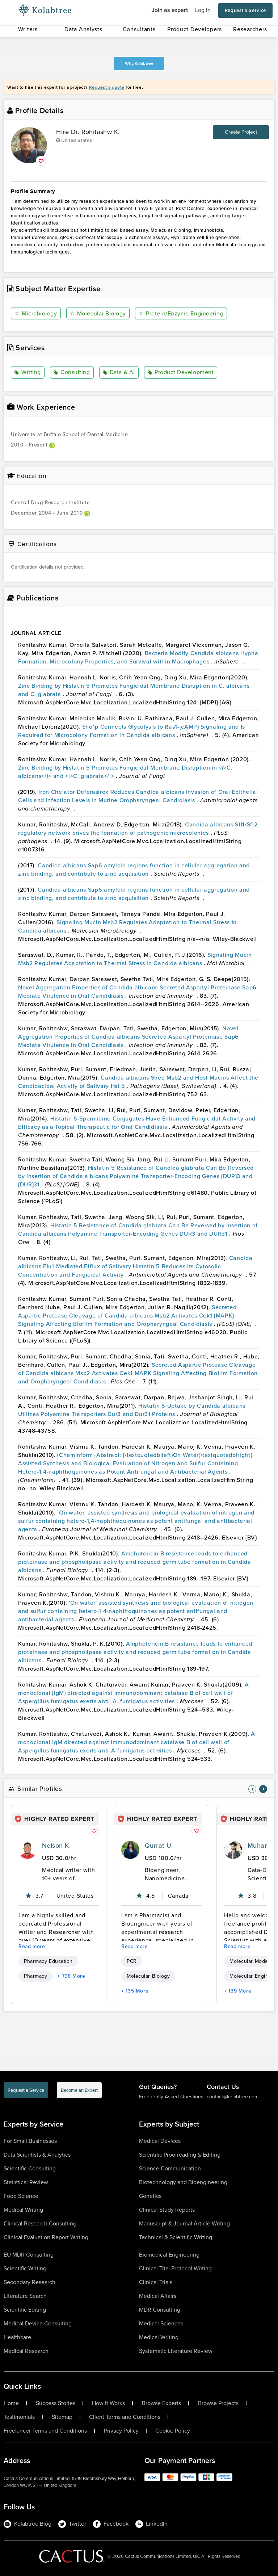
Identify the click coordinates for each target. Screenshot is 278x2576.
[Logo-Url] (44, 10)
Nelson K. (56, 1845)
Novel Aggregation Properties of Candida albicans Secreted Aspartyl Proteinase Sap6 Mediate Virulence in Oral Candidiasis (128, 1036)
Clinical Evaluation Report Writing (46, 2237)
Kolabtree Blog (27, 2524)
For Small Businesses (30, 2141)
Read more (31, 1946)
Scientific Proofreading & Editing (179, 2154)
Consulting (72, 372)
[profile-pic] (27, 1850)
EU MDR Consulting (29, 2254)
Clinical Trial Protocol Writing (175, 2268)
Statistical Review (26, 2182)
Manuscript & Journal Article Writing (184, 2223)
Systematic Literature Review (175, 2351)
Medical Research (26, 2351)
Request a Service (245, 10)
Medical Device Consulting (38, 2323)
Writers (28, 29)
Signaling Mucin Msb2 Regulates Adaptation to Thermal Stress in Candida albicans (135, 959)
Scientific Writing (25, 2268)
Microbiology (35, 313)
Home (11, 2403)
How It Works (108, 2403)
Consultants (139, 29)
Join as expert (170, 10)
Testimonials (19, 2417)
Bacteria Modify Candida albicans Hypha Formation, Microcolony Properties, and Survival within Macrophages (138, 657)
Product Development (180, 372)
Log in (203, 10)
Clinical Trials (155, 2282)
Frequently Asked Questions (171, 2096)
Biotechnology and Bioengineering (183, 2182)
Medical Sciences (161, 2323)
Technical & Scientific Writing (175, 2237)
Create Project (241, 132)
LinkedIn (151, 2524)
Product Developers (194, 29)
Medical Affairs (157, 2296)
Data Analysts (83, 29)
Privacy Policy (121, 2431)
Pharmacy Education (48, 1961)
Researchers (250, 29)
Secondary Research (29, 2282)
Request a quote (107, 87)
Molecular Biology (98, 313)
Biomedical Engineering (169, 2254)
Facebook (111, 2524)
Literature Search (25, 2296)
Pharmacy (35, 1976)
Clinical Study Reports (167, 2210)
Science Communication (170, 2168)
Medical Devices (160, 2141)
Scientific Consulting (30, 2168)
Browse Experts (161, 2403)
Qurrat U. (159, 1845)
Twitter (72, 2524)
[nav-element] (252, 1789)
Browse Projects (218, 2403)
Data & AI (118, 372)
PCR (132, 1961)
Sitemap (62, 2417)
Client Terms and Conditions (124, 2417)
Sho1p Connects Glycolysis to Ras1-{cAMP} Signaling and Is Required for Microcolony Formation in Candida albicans (131, 730)
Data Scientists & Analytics (37, 2154)
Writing (27, 372)
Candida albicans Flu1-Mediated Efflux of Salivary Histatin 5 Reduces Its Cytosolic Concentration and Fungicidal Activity (135, 1266)
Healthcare (17, 2337)
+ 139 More (237, 1991)
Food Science (21, 2196)
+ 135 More (134, 1991)
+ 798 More (71, 1976)
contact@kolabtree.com (232, 2096)
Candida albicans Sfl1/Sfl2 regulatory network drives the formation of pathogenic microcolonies (137, 828)
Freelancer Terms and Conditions (45, 2431)
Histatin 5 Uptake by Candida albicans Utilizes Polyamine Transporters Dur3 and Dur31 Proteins (131, 1410)
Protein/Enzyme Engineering (181, 313)
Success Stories (55, 2403)
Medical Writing (23, 2210)
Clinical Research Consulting (40, 2223)
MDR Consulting (159, 2309)
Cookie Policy (172, 2431)
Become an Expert (79, 2090)
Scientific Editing (25, 2309)
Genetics (150, 2196)
